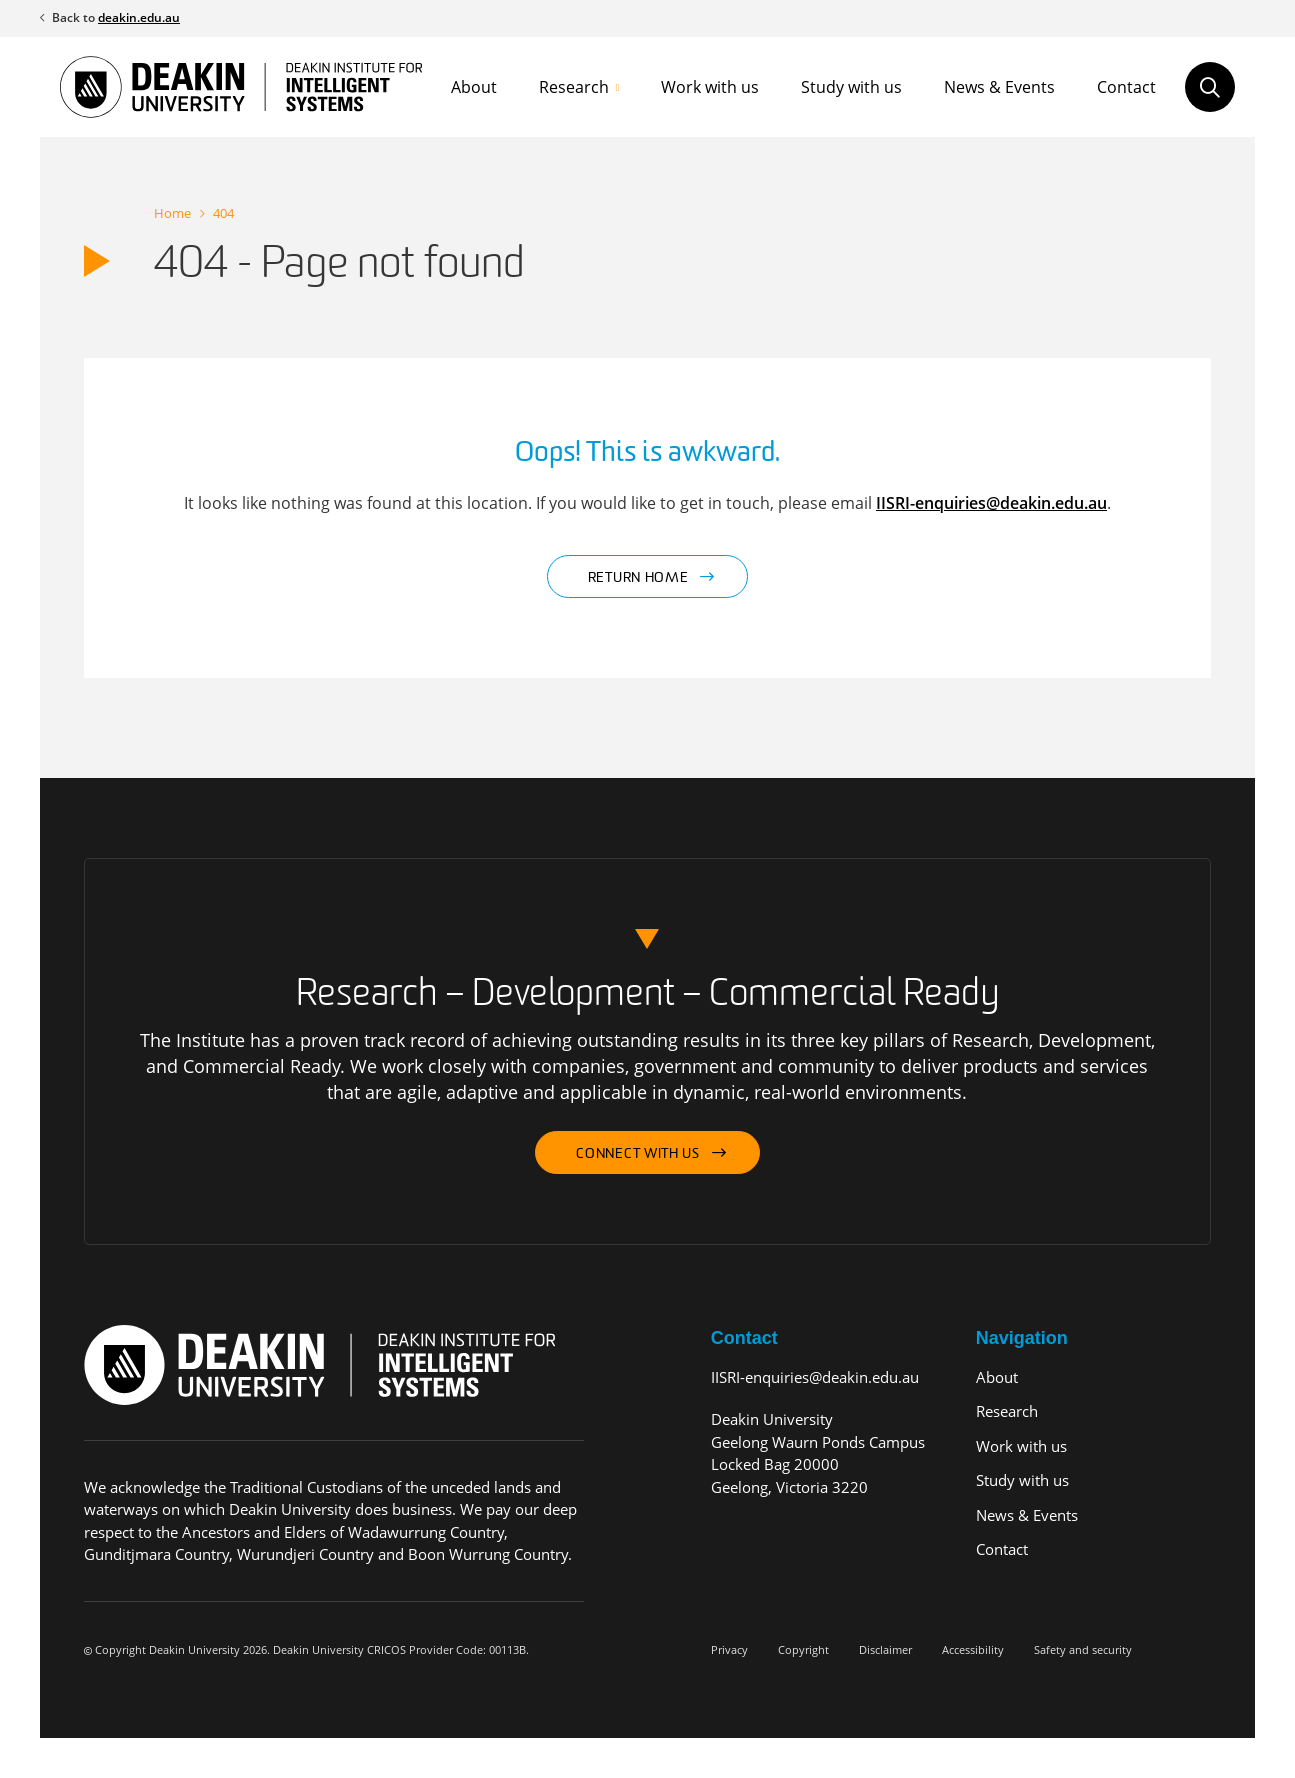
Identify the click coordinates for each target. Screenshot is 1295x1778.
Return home (638, 578)
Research (574, 87)
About (474, 87)
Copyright (803, 1649)
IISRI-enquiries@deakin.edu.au (991, 503)
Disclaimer (885, 1649)
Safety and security (1083, 1649)
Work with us (710, 87)
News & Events (999, 87)
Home (172, 213)
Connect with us (638, 1154)
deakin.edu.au (139, 17)
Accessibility (973, 1649)
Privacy (729, 1649)
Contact (1126, 87)
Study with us (851, 87)
